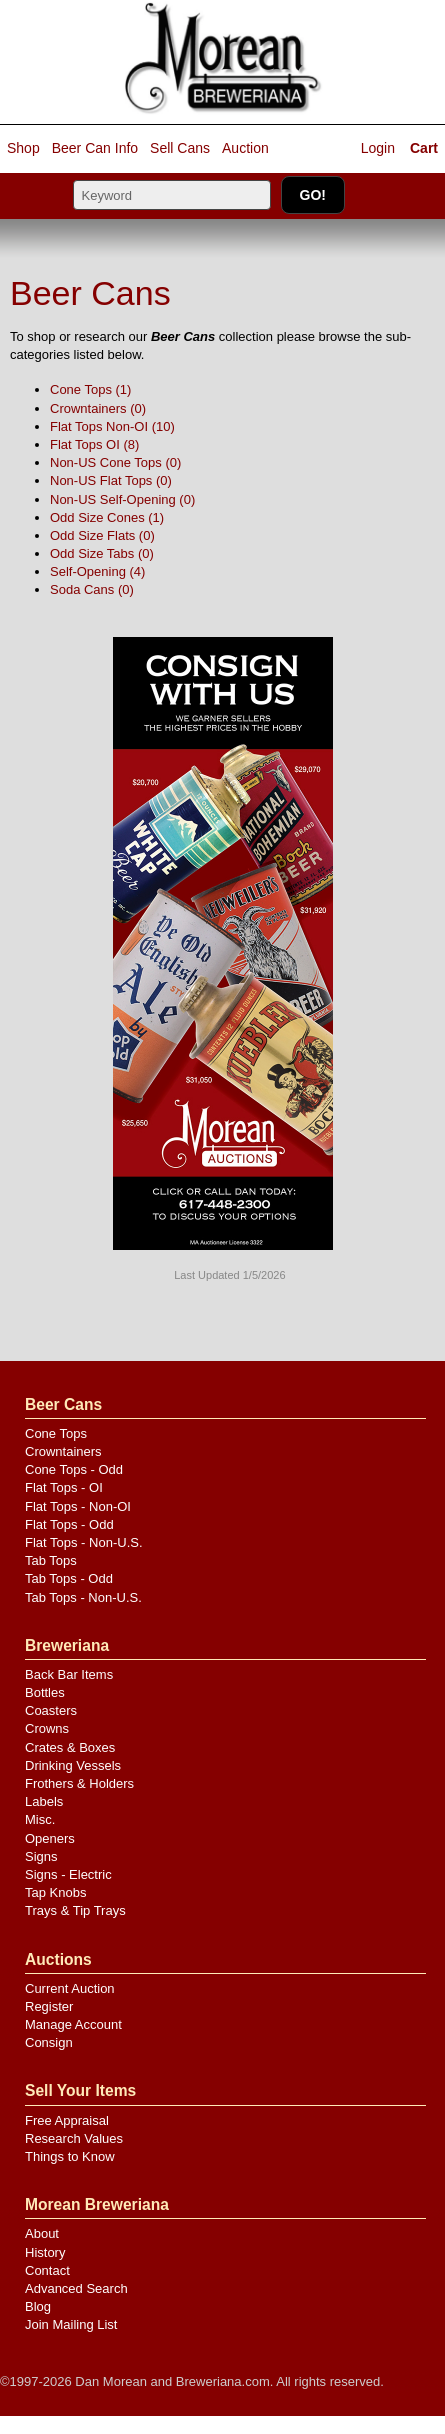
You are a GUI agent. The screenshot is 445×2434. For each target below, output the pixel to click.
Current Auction (70, 1988)
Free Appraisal (67, 2120)
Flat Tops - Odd (69, 1524)
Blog (38, 2306)
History (45, 2252)
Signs (41, 1856)
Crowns (47, 1728)
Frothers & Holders (79, 1783)
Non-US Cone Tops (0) (115, 462)
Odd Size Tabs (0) (102, 553)
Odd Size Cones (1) (107, 517)
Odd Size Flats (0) (102, 535)
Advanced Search (76, 2288)
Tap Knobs (55, 1892)
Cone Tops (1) (90, 389)
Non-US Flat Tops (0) (111, 480)
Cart (424, 148)
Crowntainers (63, 1451)
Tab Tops (51, 1560)
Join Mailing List (71, 2324)
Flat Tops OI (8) (94, 444)
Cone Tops (56, 1433)
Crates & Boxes (70, 1747)
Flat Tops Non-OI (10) (112, 426)
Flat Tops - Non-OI (78, 1506)
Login (378, 148)
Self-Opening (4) (97, 571)
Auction (245, 148)
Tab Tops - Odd (69, 1578)
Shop (23, 148)
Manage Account (73, 2024)
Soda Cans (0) (92, 589)
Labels (44, 1801)
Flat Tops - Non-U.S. (84, 1542)
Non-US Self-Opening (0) (122, 499)
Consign (49, 2042)
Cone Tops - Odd (74, 1469)
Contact (47, 2270)
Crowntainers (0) (98, 408)
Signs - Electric (68, 1874)
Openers (50, 1838)
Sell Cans (180, 148)
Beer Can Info (95, 148)
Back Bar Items (69, 1674)
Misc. (40, 1819)
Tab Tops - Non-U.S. (83, 1597)
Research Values (74, 2138)
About (42, 2233)
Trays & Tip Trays (75, 1910)
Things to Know (70, 2156)
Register (49, 2006)
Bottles (45, 1692)
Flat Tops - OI (64, 1487)
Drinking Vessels (73, 1765)
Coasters (51, 1710)
